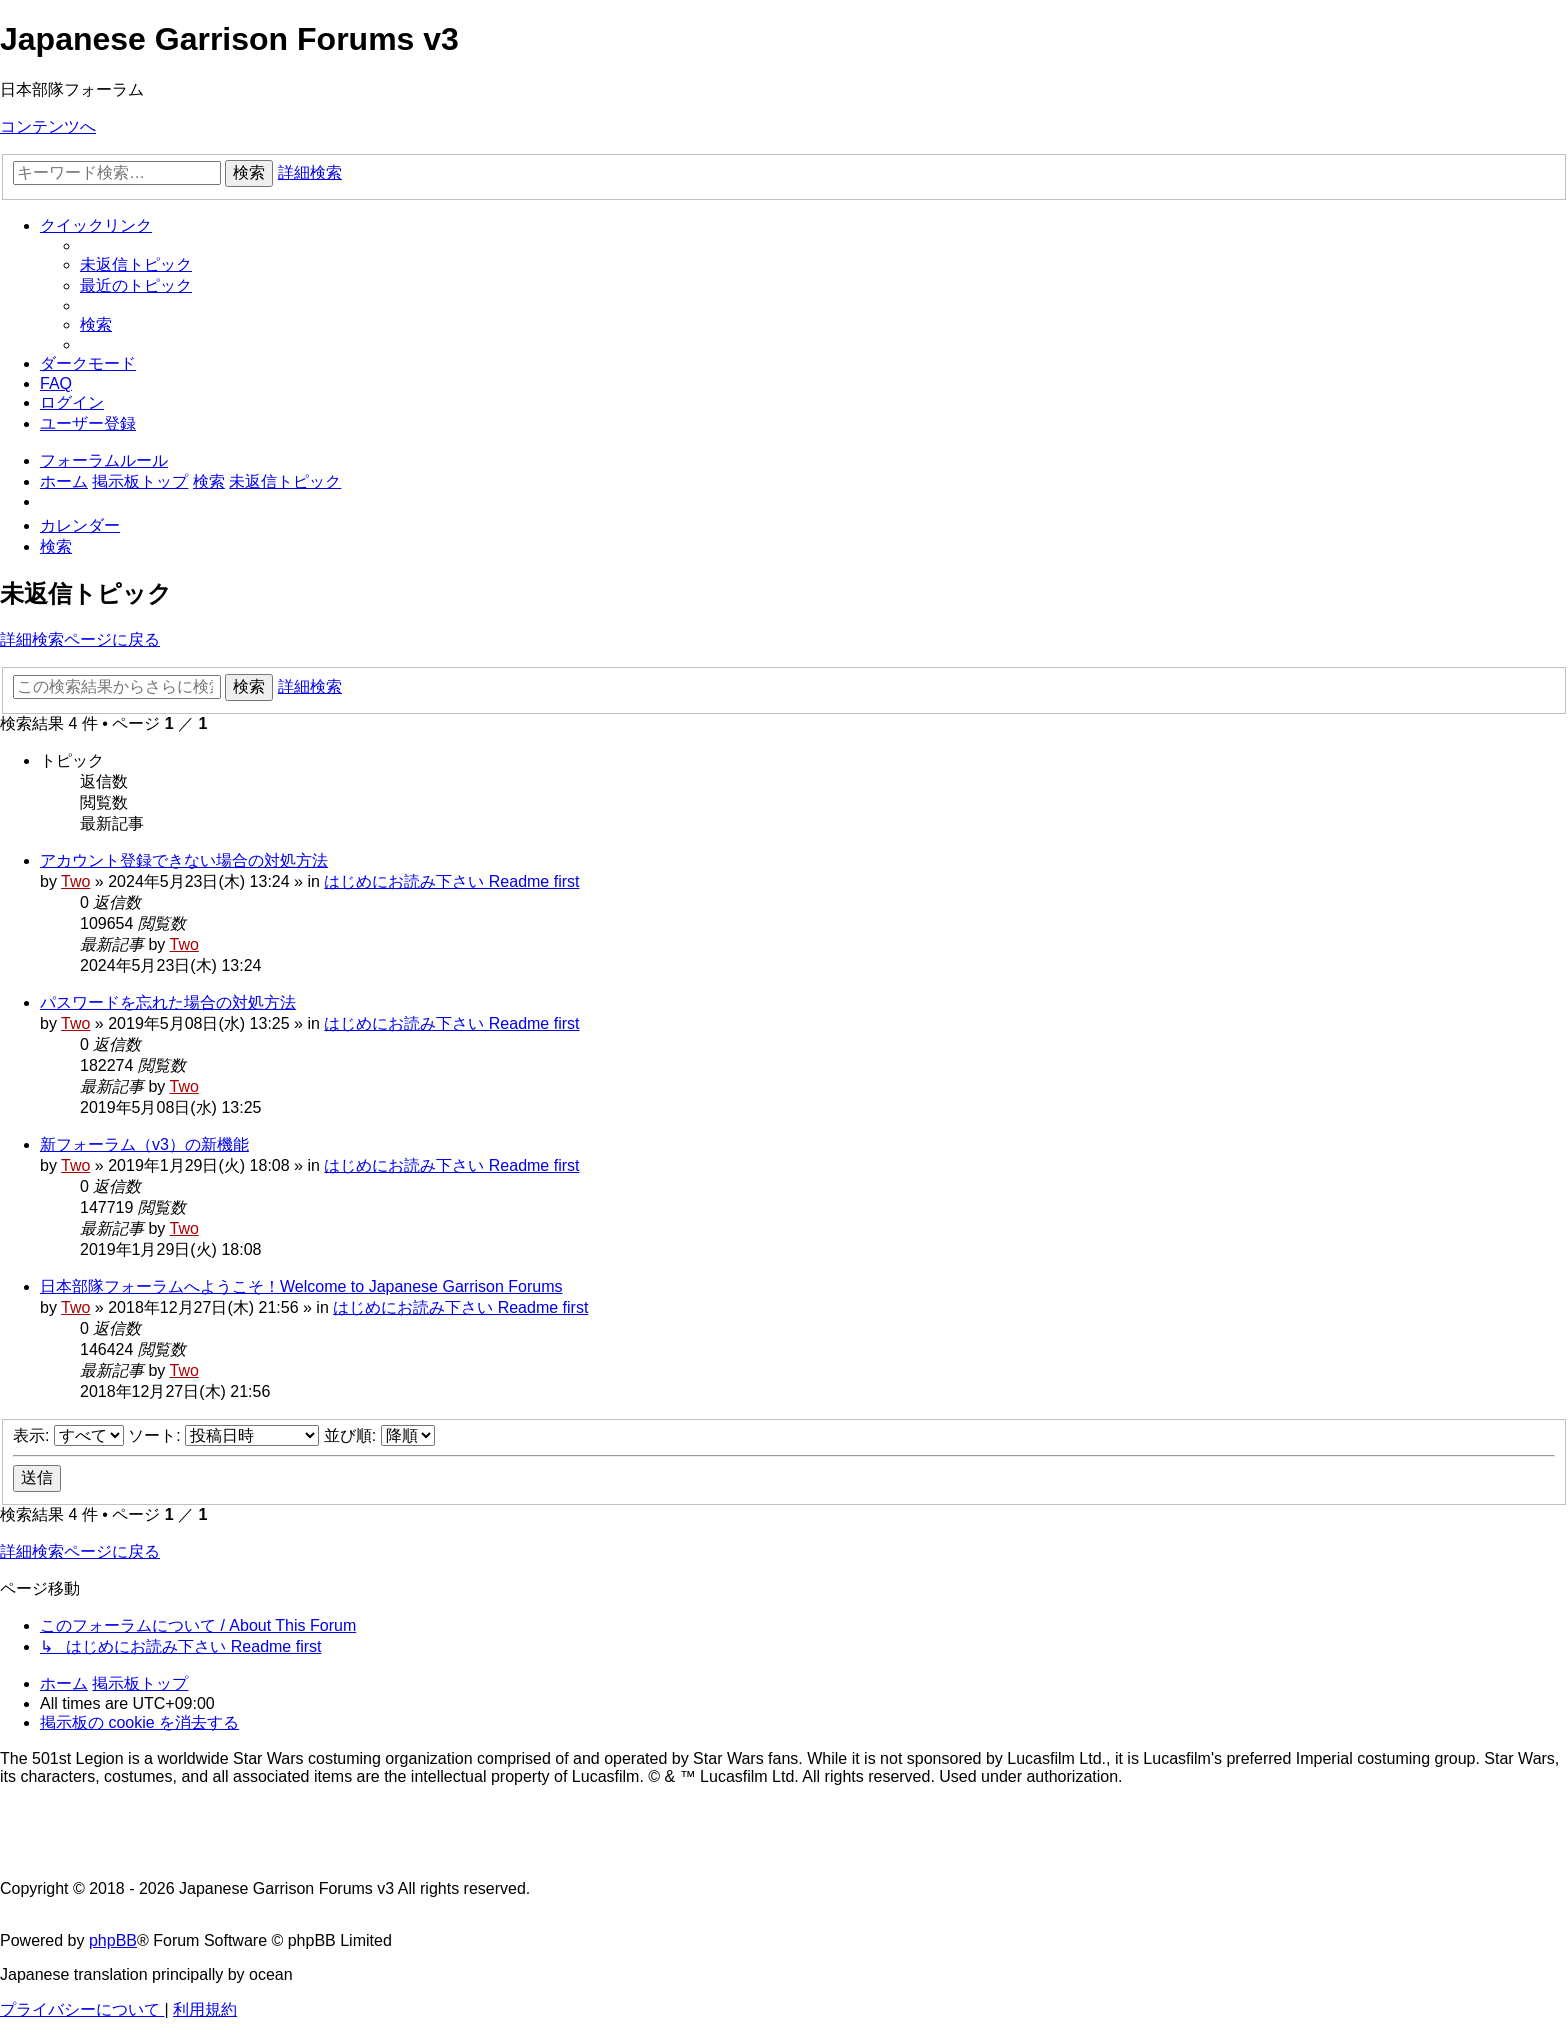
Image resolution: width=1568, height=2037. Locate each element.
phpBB (113, 1940)
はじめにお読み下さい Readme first (451, 881)
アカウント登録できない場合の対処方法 (184, 860)
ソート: (223, 1435)
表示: (68, 1435)
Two (75, 881)
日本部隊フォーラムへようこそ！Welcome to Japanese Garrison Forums (301, 1286)
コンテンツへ (48, 126)
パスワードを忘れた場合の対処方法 (168, 1002)
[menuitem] (136, 264)
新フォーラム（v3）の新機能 (144, 1144)
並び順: (379, 1435)
